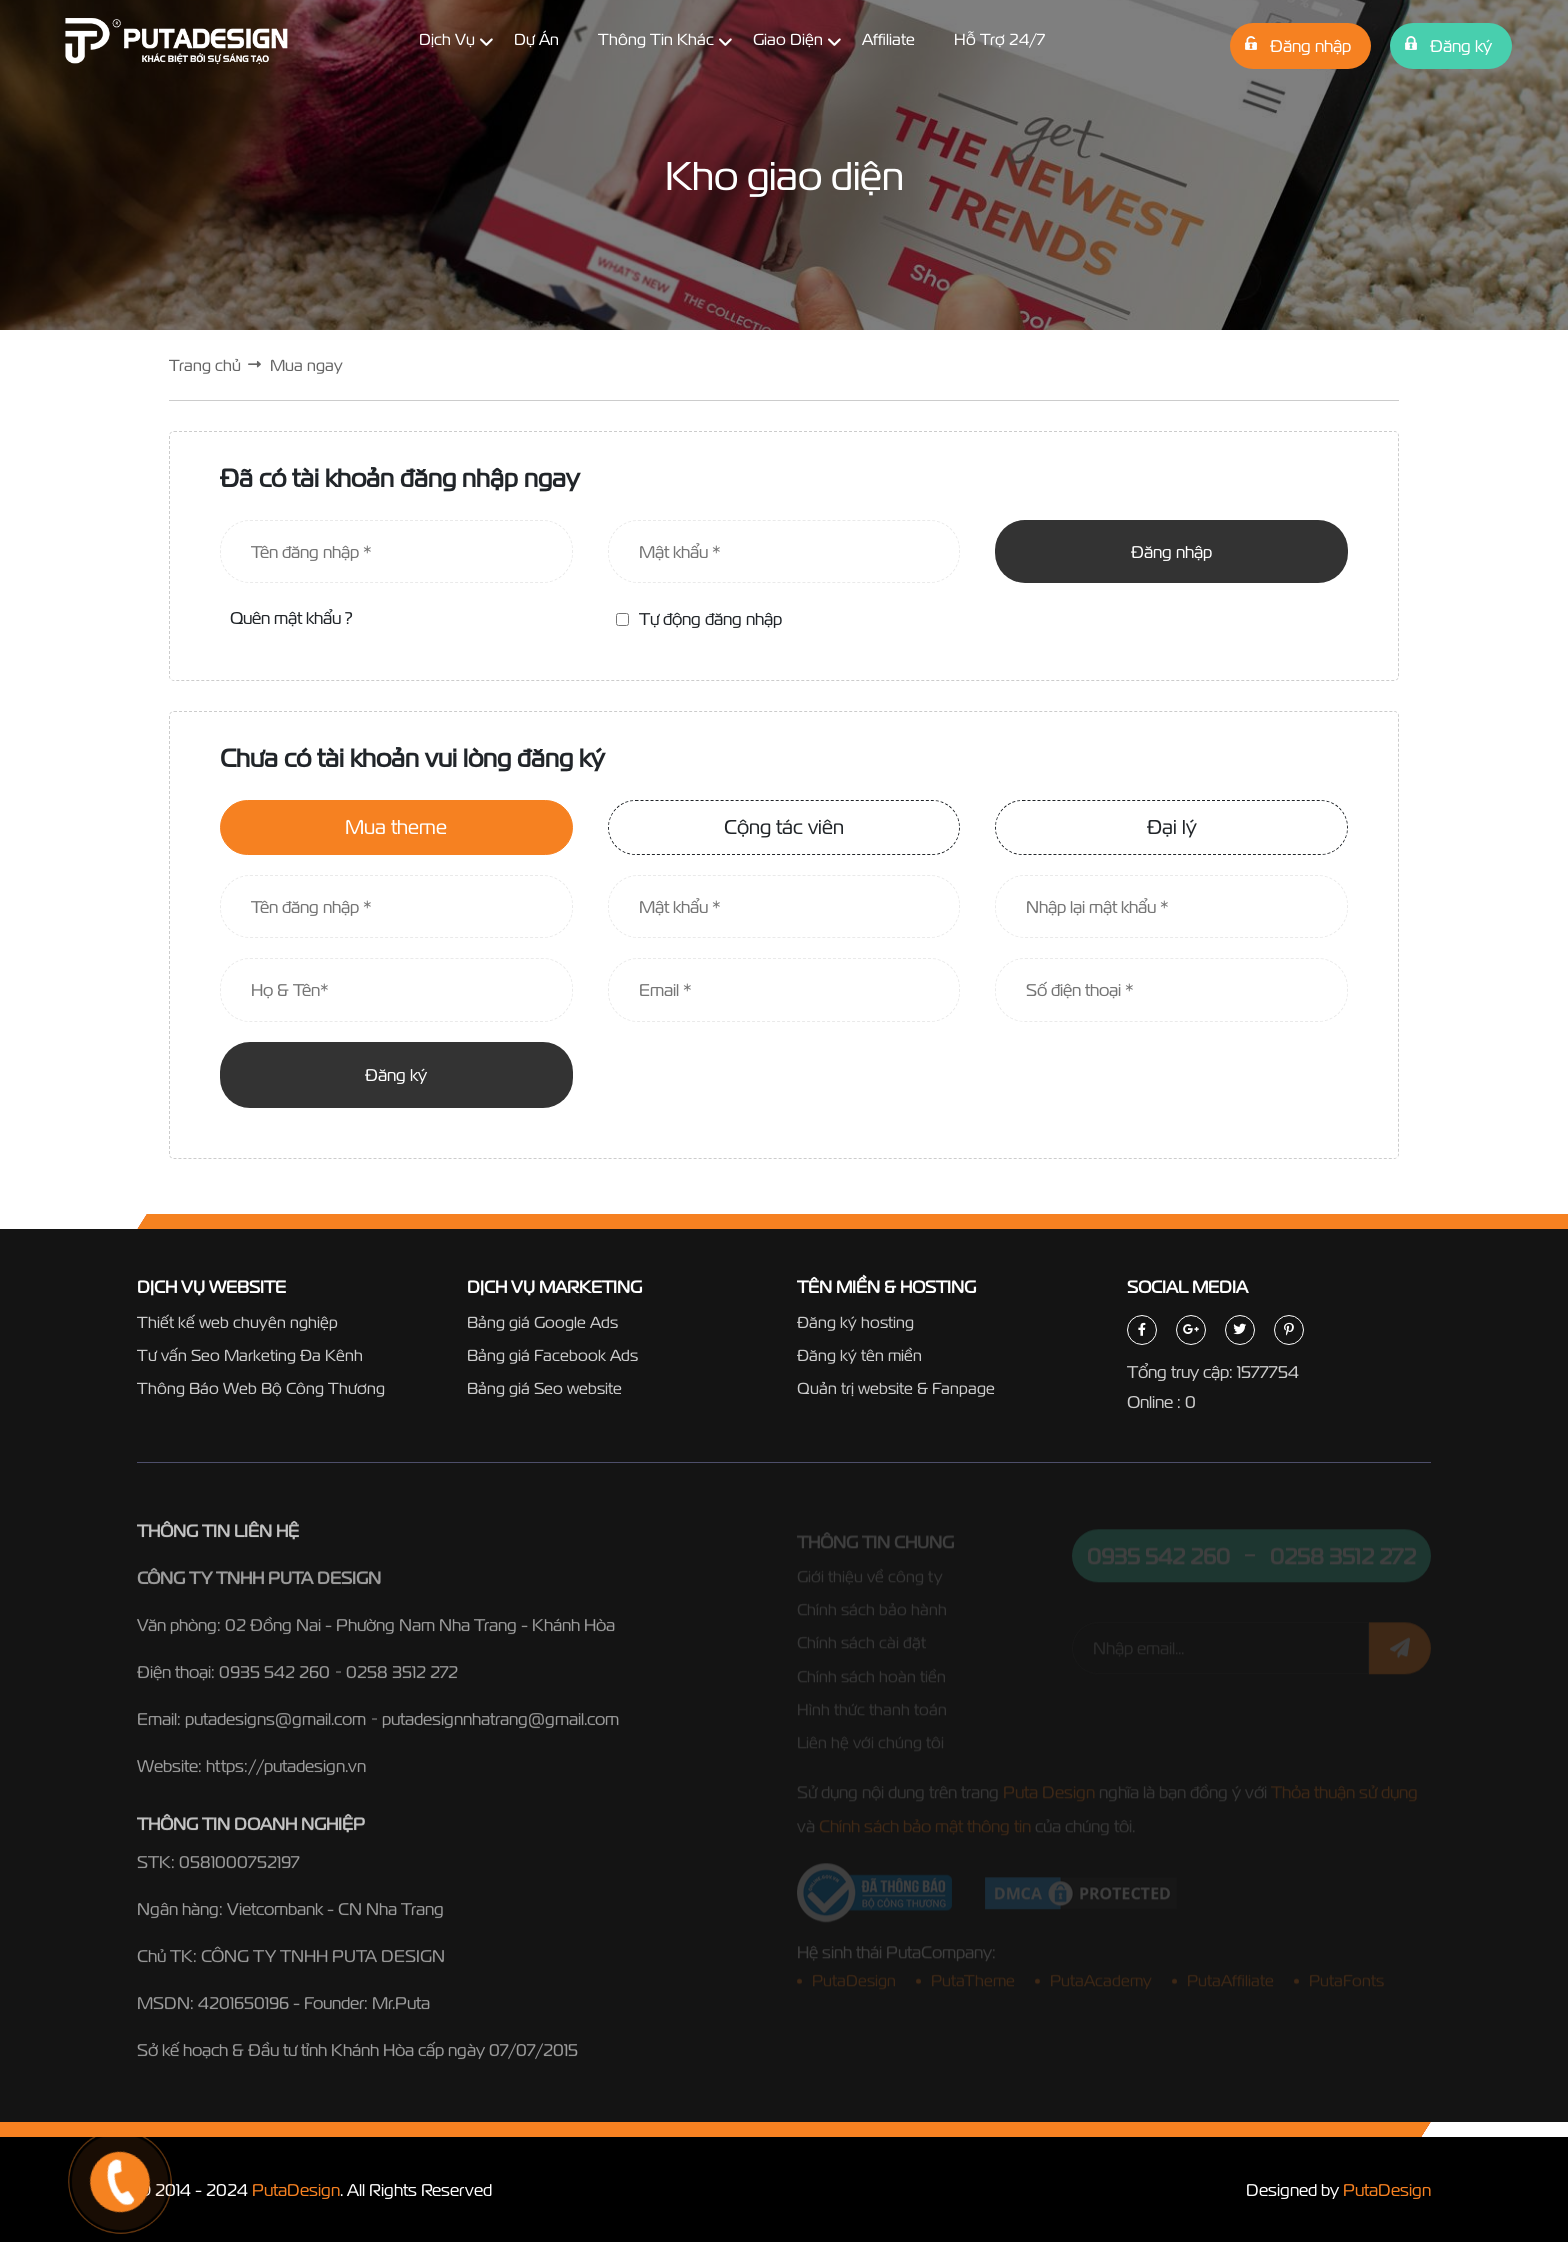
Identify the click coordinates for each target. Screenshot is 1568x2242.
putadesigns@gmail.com (275, 1724)
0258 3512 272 (402, 1677)
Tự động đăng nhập (699, 618)
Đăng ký (396, 1074)
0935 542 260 (274, 1677)
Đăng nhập (1171, 551)
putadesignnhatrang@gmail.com (500, 1724)
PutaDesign (296, 2189)
